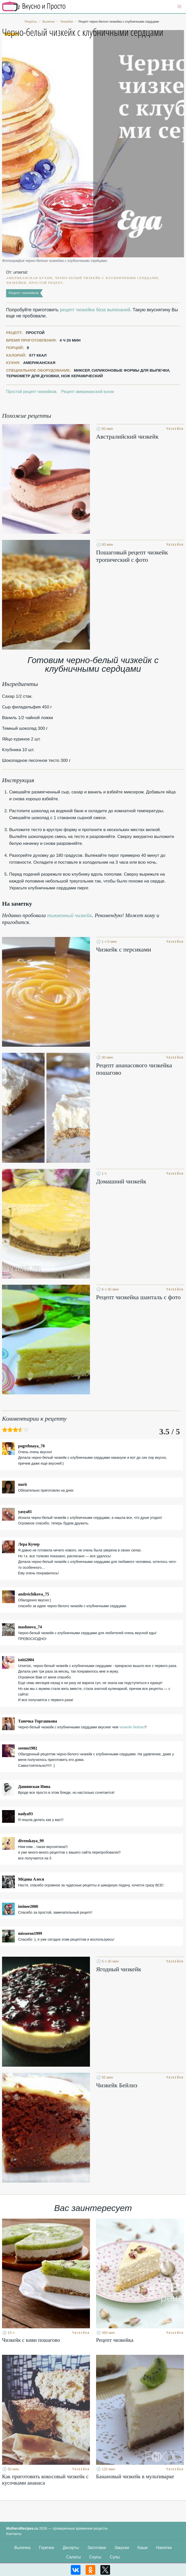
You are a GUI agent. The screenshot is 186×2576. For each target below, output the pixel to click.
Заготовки (96, 2547)
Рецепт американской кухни (87, 391)
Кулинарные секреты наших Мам (34, 6)
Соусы (95, 2557)
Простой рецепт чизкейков (31, 391)
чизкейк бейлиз (131, 1727)
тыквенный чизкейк (69, 915)
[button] (179, 6)
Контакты (13, 2534)
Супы (115, 2557)
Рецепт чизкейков (24, 293)
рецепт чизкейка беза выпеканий (95, 309)
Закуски (121, 2547)
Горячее (46, 2547)
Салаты (73, 2557)
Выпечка (22, 2547)
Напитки (164, 2547)
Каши (143, 2547)
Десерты (71, 2547)
